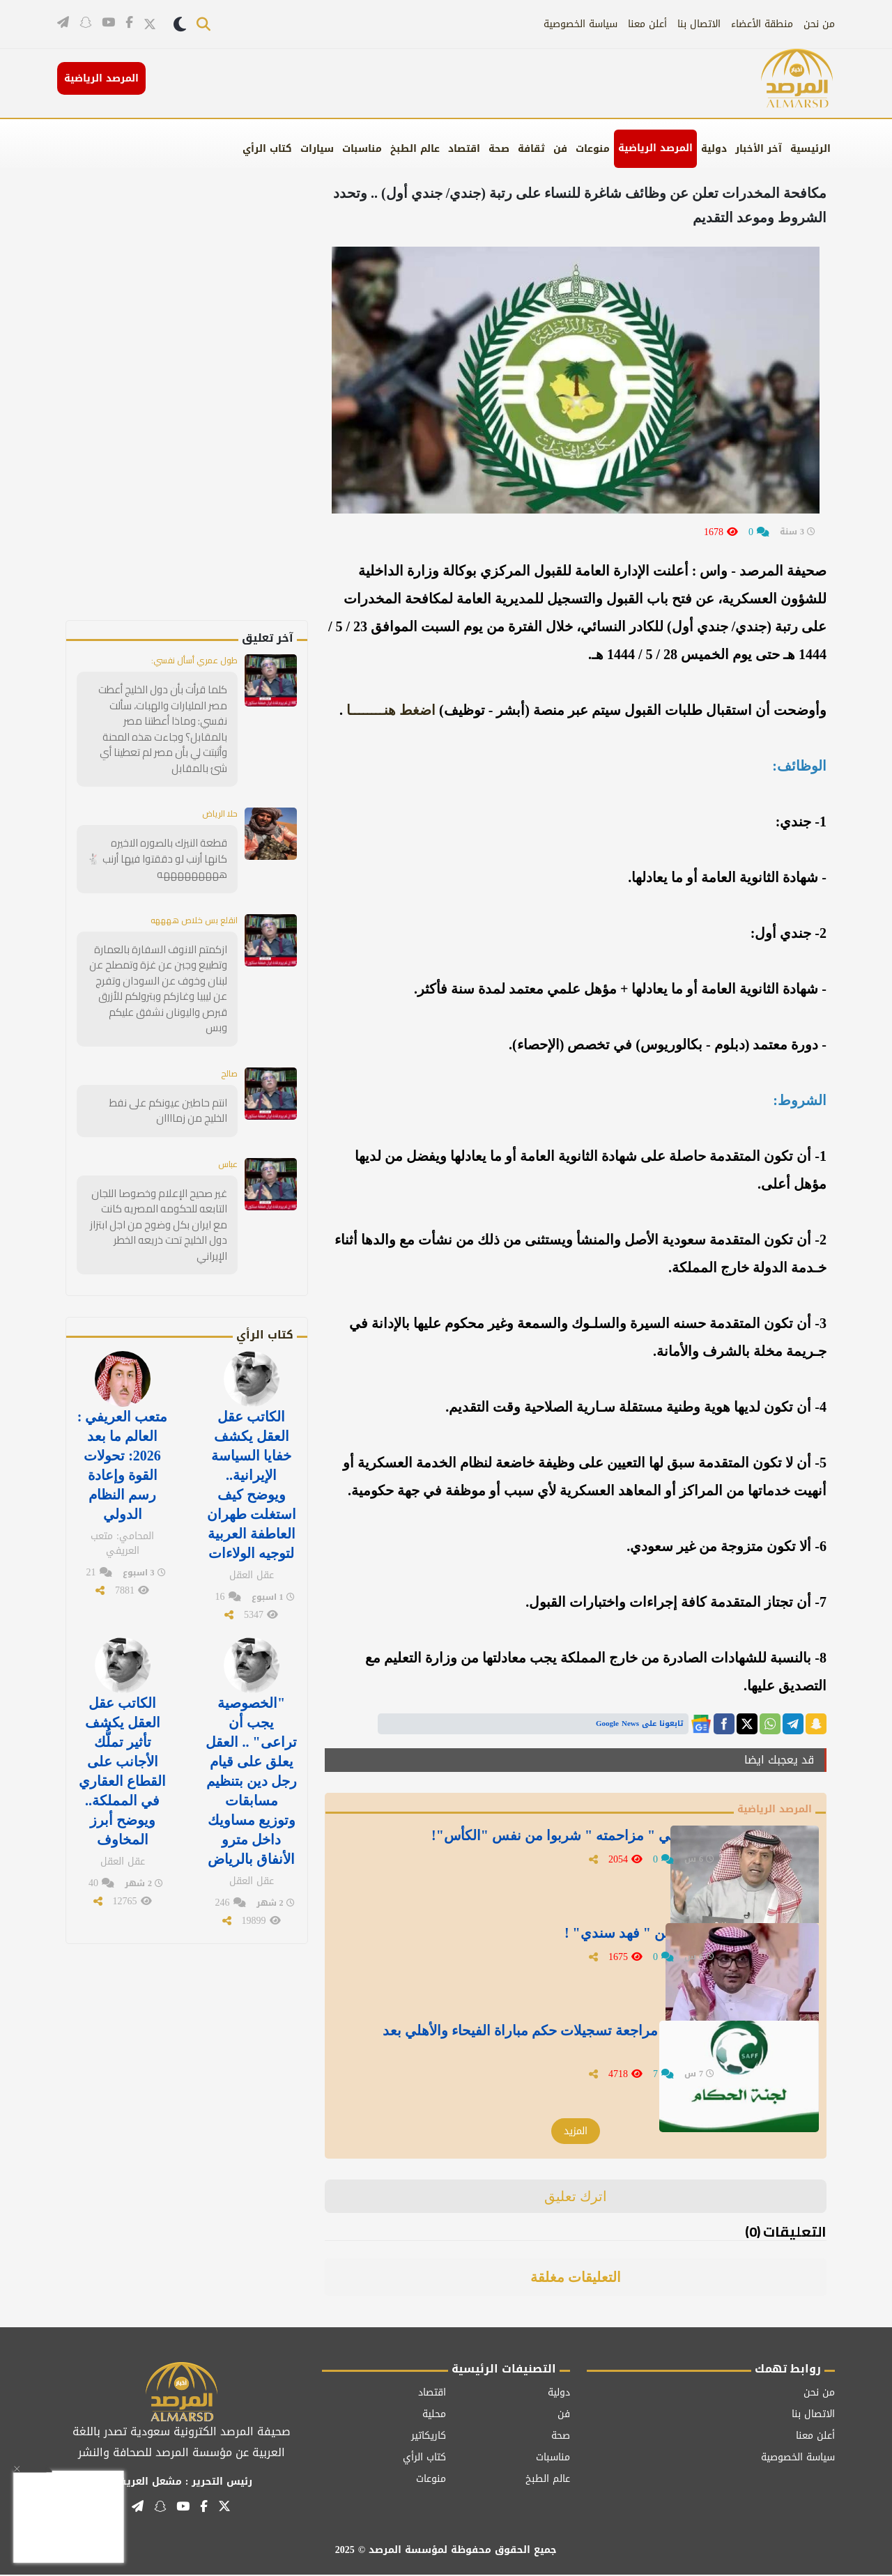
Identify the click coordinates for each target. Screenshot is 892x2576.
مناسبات (362, 148)
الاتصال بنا (699, 24)
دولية (714, 148)
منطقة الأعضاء (762, 24)
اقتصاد (464, 148)
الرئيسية (810, 148)
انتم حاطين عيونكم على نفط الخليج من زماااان (160, 1072)
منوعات (593, 148)
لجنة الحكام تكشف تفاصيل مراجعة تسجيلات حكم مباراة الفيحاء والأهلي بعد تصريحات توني (532, 2047)
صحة (499, 148)
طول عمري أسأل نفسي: (187, 661)
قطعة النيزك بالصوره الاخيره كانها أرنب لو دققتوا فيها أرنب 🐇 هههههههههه (161, 840)
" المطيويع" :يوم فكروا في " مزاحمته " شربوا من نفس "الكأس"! (552, 1852)
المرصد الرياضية (655, 148)
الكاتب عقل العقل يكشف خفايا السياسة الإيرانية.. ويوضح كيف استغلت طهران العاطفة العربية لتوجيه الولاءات (251, 1423)
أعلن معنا (647, 24)
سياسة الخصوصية (580, 24)
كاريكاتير (428, 2437)
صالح (227, 1035)
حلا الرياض (216, 796)
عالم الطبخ (415, 148)
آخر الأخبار (758, 148)
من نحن (819, 24)
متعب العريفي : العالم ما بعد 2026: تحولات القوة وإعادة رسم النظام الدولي (122, 1405)
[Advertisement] (210, 411)
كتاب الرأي (267, 148)
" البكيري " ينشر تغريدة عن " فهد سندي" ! (588, 1940)
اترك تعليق (576, 2197)
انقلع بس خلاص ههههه (187, 901)
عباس (226, 1126)
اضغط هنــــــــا (391, 710)
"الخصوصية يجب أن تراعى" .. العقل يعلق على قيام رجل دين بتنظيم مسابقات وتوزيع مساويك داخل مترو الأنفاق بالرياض (251, 1706)
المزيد (575, 2132)
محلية (434, 2415)
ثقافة (531, 148)
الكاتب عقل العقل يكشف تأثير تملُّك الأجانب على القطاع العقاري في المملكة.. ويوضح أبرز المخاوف (122, 1697)
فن (560, 148)
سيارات (317, 148)
